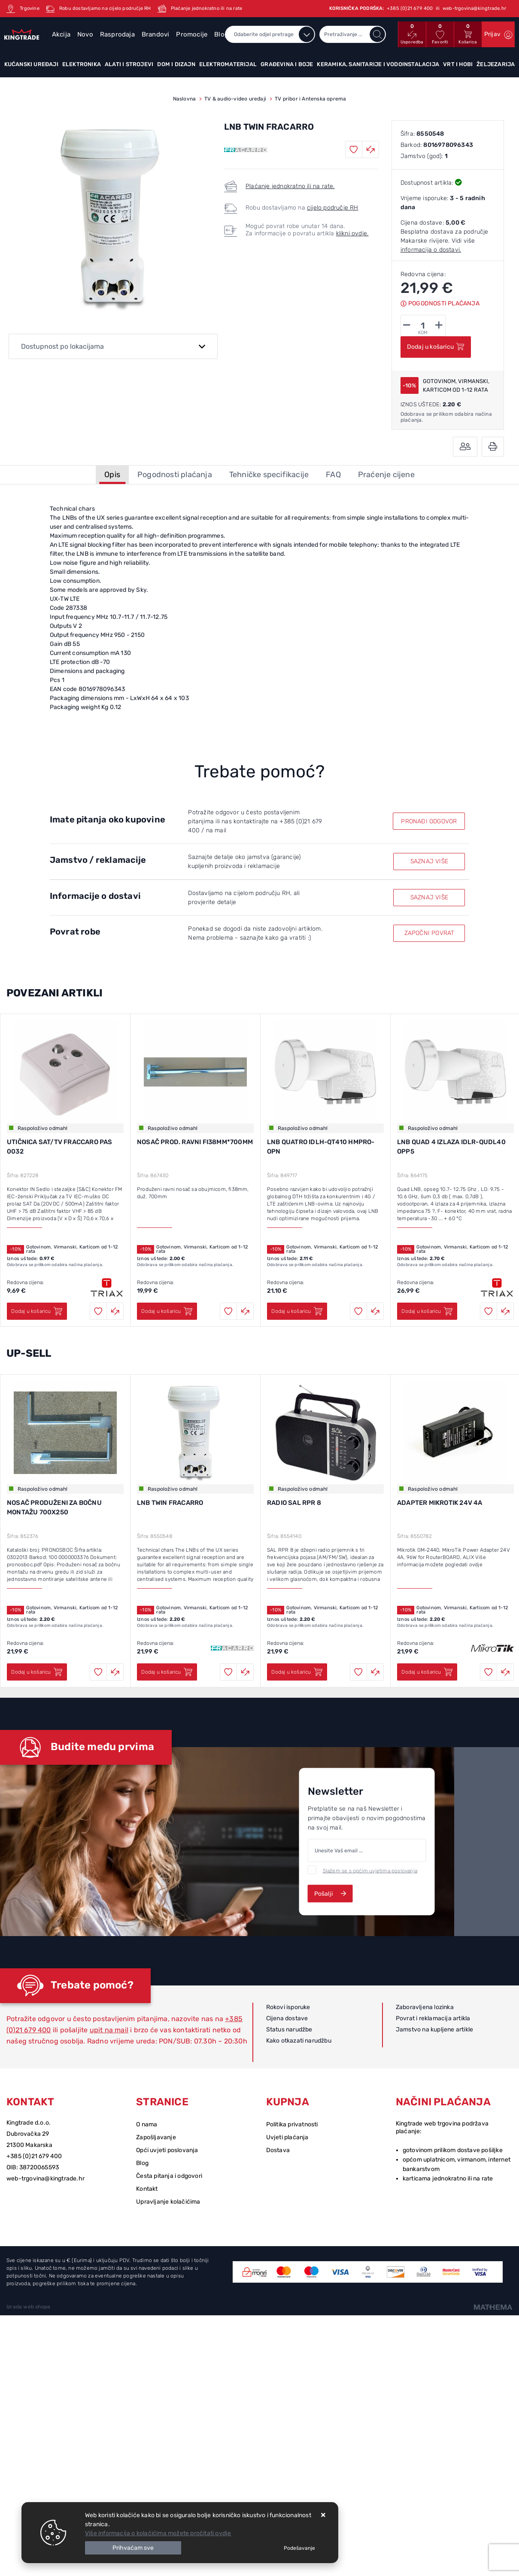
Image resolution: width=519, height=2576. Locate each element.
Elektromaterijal (228, 64)
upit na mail (109, 2030)
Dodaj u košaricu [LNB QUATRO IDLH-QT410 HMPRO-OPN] (296, 1311)
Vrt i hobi (458, 64)
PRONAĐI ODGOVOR (429, 821)
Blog (142, 2163)
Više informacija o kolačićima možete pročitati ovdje (158, 2533)
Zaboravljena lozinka (425, 2007)
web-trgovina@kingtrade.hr (45, 2178)
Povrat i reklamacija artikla (433, 2018)
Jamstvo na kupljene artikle (434, 2029)
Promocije (191, 34)
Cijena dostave (287, 2018)
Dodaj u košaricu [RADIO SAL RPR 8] (296, 1672)
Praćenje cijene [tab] (386, 474)
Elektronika (81, 64)
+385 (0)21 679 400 (34, 2156)
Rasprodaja (117, 34)
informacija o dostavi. (431, 249)
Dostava (278, 2150)
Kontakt (147, 2188)
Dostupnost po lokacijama (62, 346)
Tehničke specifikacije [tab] (269, 474)
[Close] (133, 2548)
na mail (216, 830)
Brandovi (156, 34)
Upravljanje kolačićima (168, 2201)
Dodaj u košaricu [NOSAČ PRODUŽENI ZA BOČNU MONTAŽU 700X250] (36, 1672)
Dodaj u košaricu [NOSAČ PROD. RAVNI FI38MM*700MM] (166, 1311)
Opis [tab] (112, 474)
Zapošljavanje (156, 2137)
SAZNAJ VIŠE (429, 861)
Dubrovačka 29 (27, 2134)
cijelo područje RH (332, 207)
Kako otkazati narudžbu (298, 2040)
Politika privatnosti (292, 2124)
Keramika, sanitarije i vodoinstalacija (378, 64)
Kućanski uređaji (31, 64)
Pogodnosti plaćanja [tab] (174, 474)
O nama (146, 2124)
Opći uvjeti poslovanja (167, 2150)
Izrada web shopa (28, 2307)
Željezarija (496, 64)
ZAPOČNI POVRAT (429, 933)
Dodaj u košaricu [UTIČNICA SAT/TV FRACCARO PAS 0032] (36, 1311)
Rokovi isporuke (288, 2007)
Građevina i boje (287, 64)
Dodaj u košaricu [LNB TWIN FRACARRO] (166, 1672)
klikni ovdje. (352, 233)
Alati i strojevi (129, 64)
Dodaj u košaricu (435, 347)
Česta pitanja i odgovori (169, 2176)
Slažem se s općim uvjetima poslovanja (370, 1870)
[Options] (299, 2548)
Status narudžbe (289, 2029)
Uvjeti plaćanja (287, 2137)
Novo (85, 34)
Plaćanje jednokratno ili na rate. (290, 186)
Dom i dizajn (176, 64)
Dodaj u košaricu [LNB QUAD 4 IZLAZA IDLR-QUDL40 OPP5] (426, 1311)
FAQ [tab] (333, 474)
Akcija (61, 34)
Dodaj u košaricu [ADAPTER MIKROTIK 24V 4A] (426, 1672)
